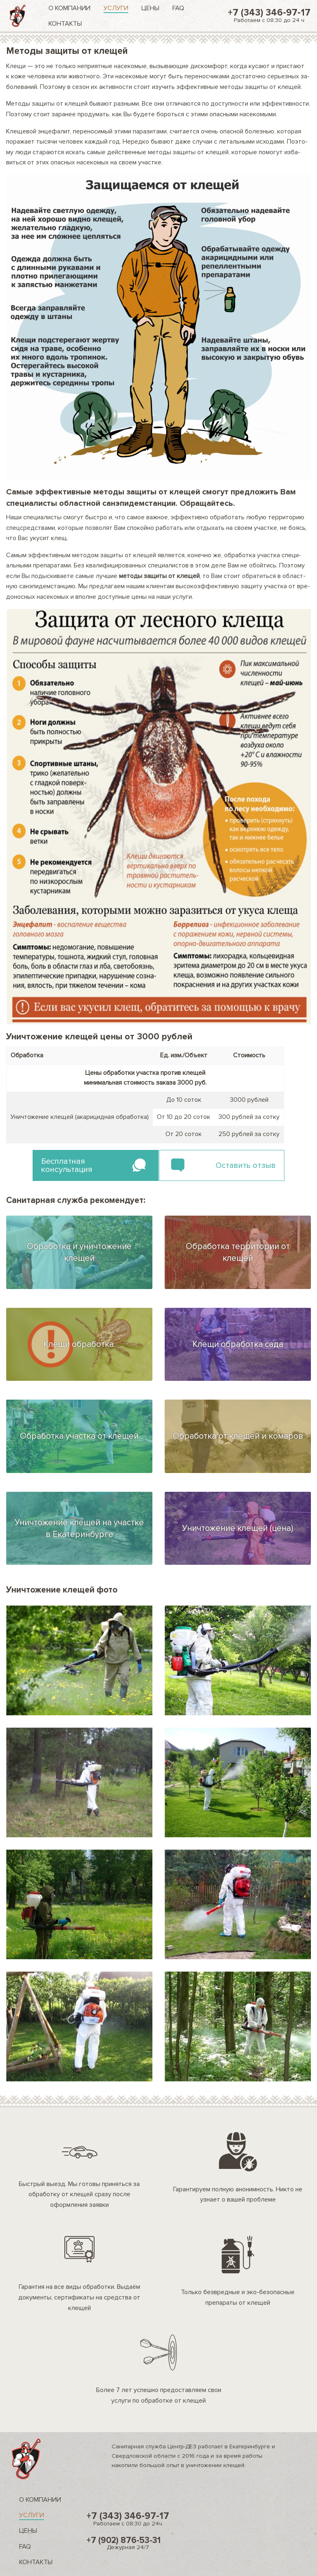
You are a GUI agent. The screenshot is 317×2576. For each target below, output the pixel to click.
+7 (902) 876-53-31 (127, 2543)
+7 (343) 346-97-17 (269, 15)
